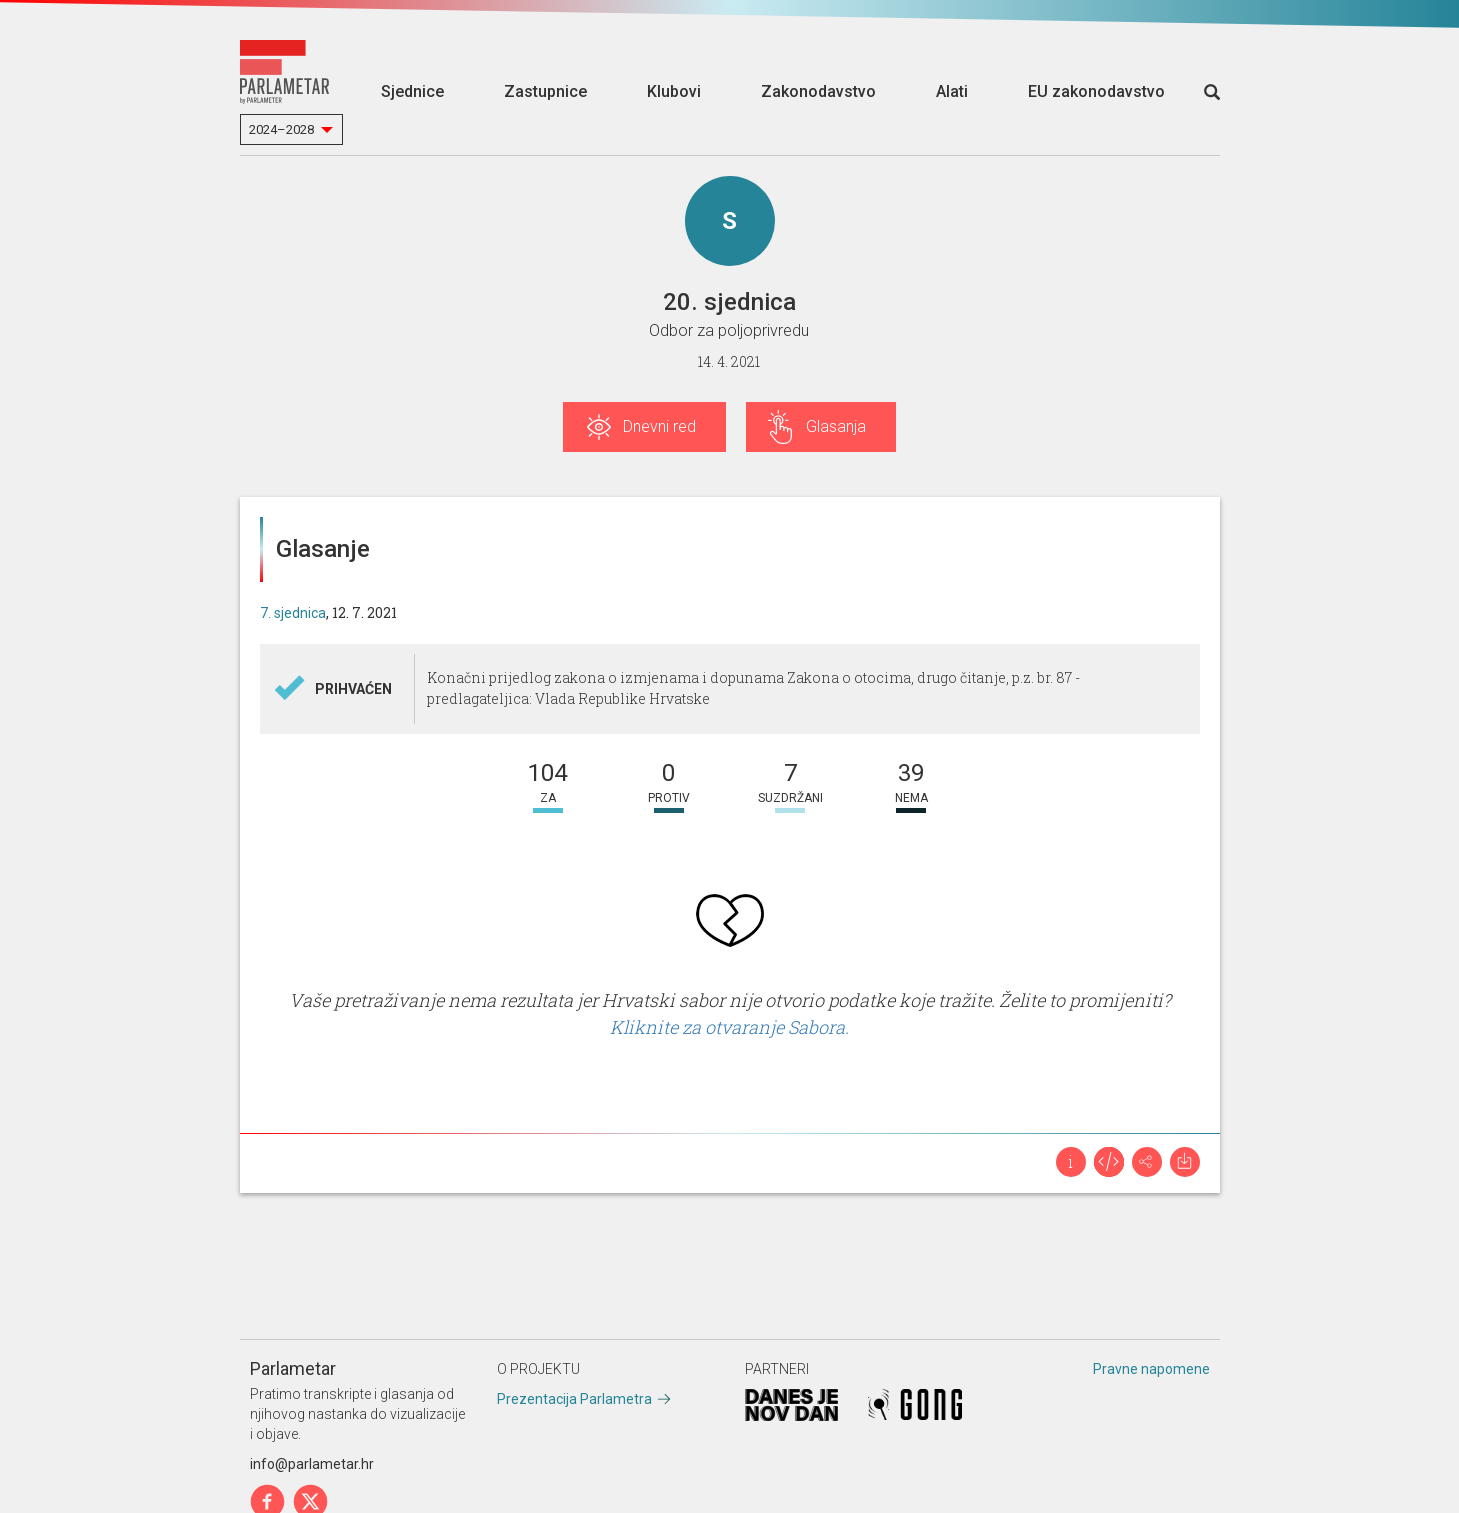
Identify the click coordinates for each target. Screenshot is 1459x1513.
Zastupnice (545, 91)
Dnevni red (659, 426)
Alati (952, 91)
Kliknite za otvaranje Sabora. (729, 1027)
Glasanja (836, 426)
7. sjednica (293, 613)
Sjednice (412, 91)
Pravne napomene (1151, 1369)
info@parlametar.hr (312, 1464)
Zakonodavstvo (818, 91)
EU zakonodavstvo (1096, 91)
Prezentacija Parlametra (574, 1399)
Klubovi (674, 91)
